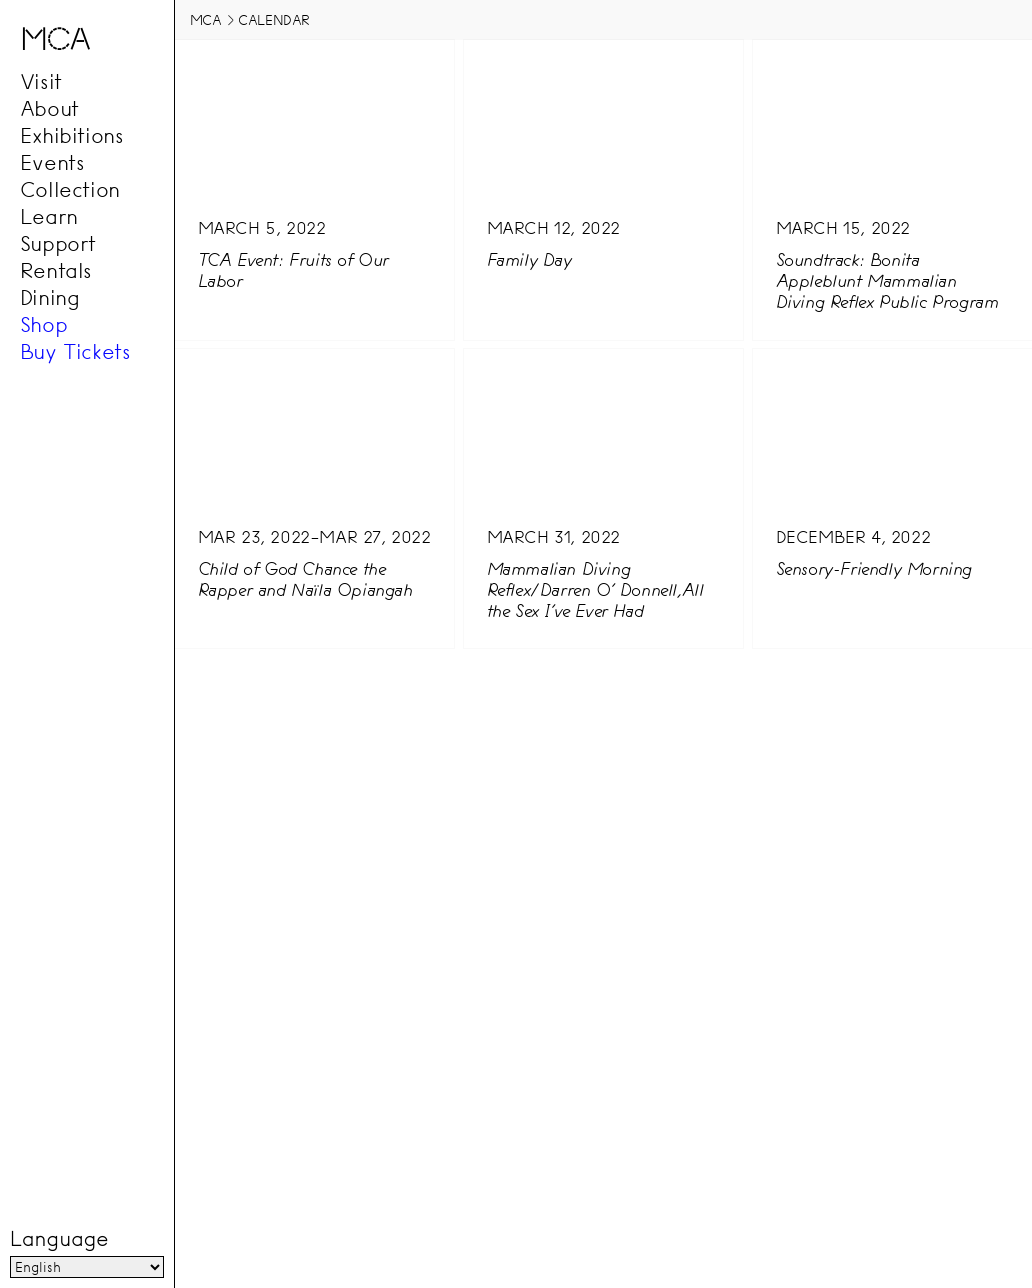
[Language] (87, 1267)
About (49, 109)
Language (59, 1239)
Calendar (274, 20)
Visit (41, 82)
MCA (206, 20)
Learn (49, 217)
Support (58, 244)
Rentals (56, 271)
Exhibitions (72, 136)
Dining (50, 298)
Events (52, 163)
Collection (70, 190)
